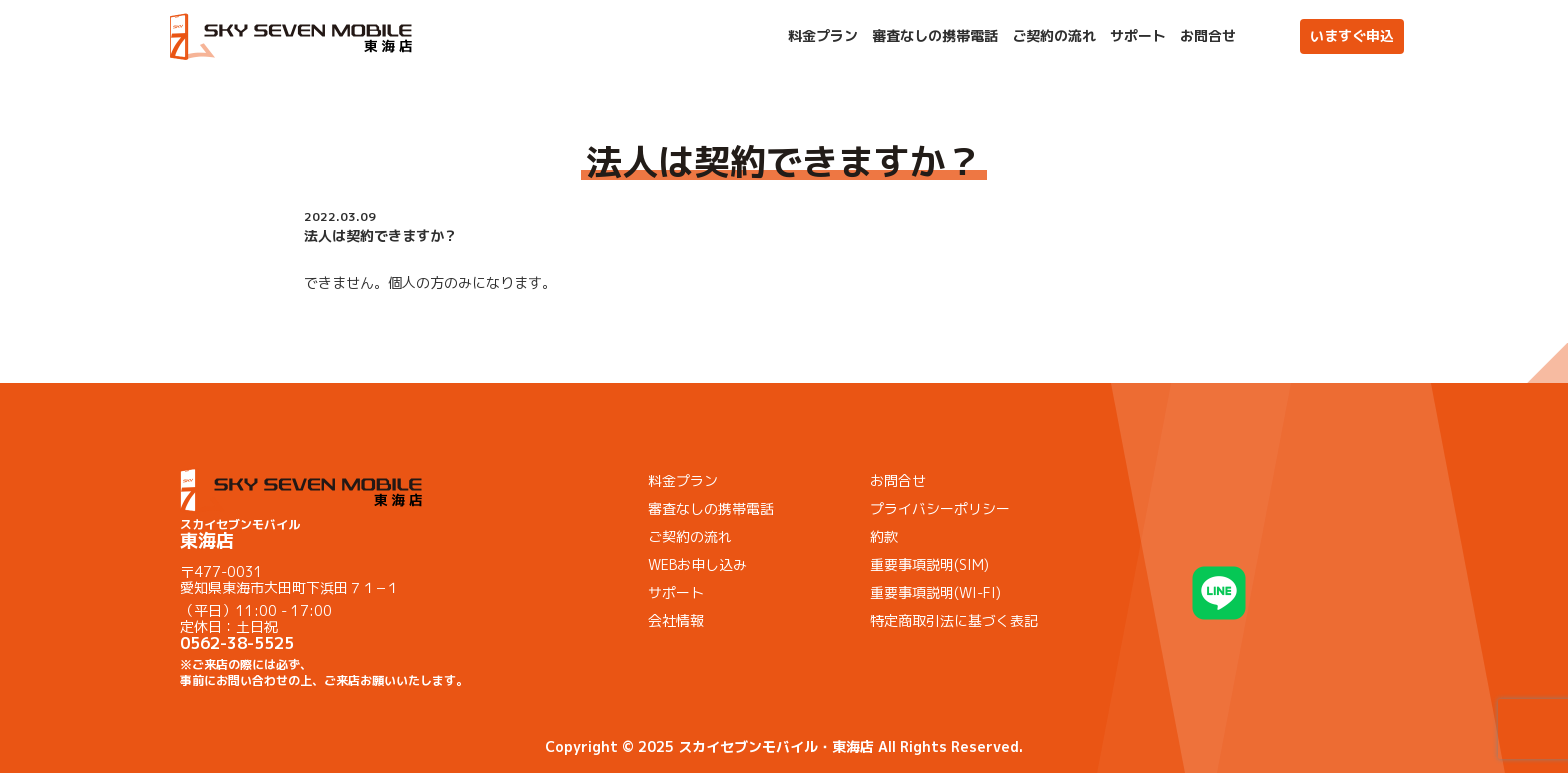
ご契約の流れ (1054, 36)
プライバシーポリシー (940, 508)
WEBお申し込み (697, 564)
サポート (1138, 36)
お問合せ (1208, 36)
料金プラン (823, 36)
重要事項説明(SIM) (929, 564)
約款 (884, 536)
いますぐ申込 (1352, 35)
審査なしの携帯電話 (935, 36)
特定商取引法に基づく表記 (954, 620)
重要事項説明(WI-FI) (935, 592)
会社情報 (676, 620)
